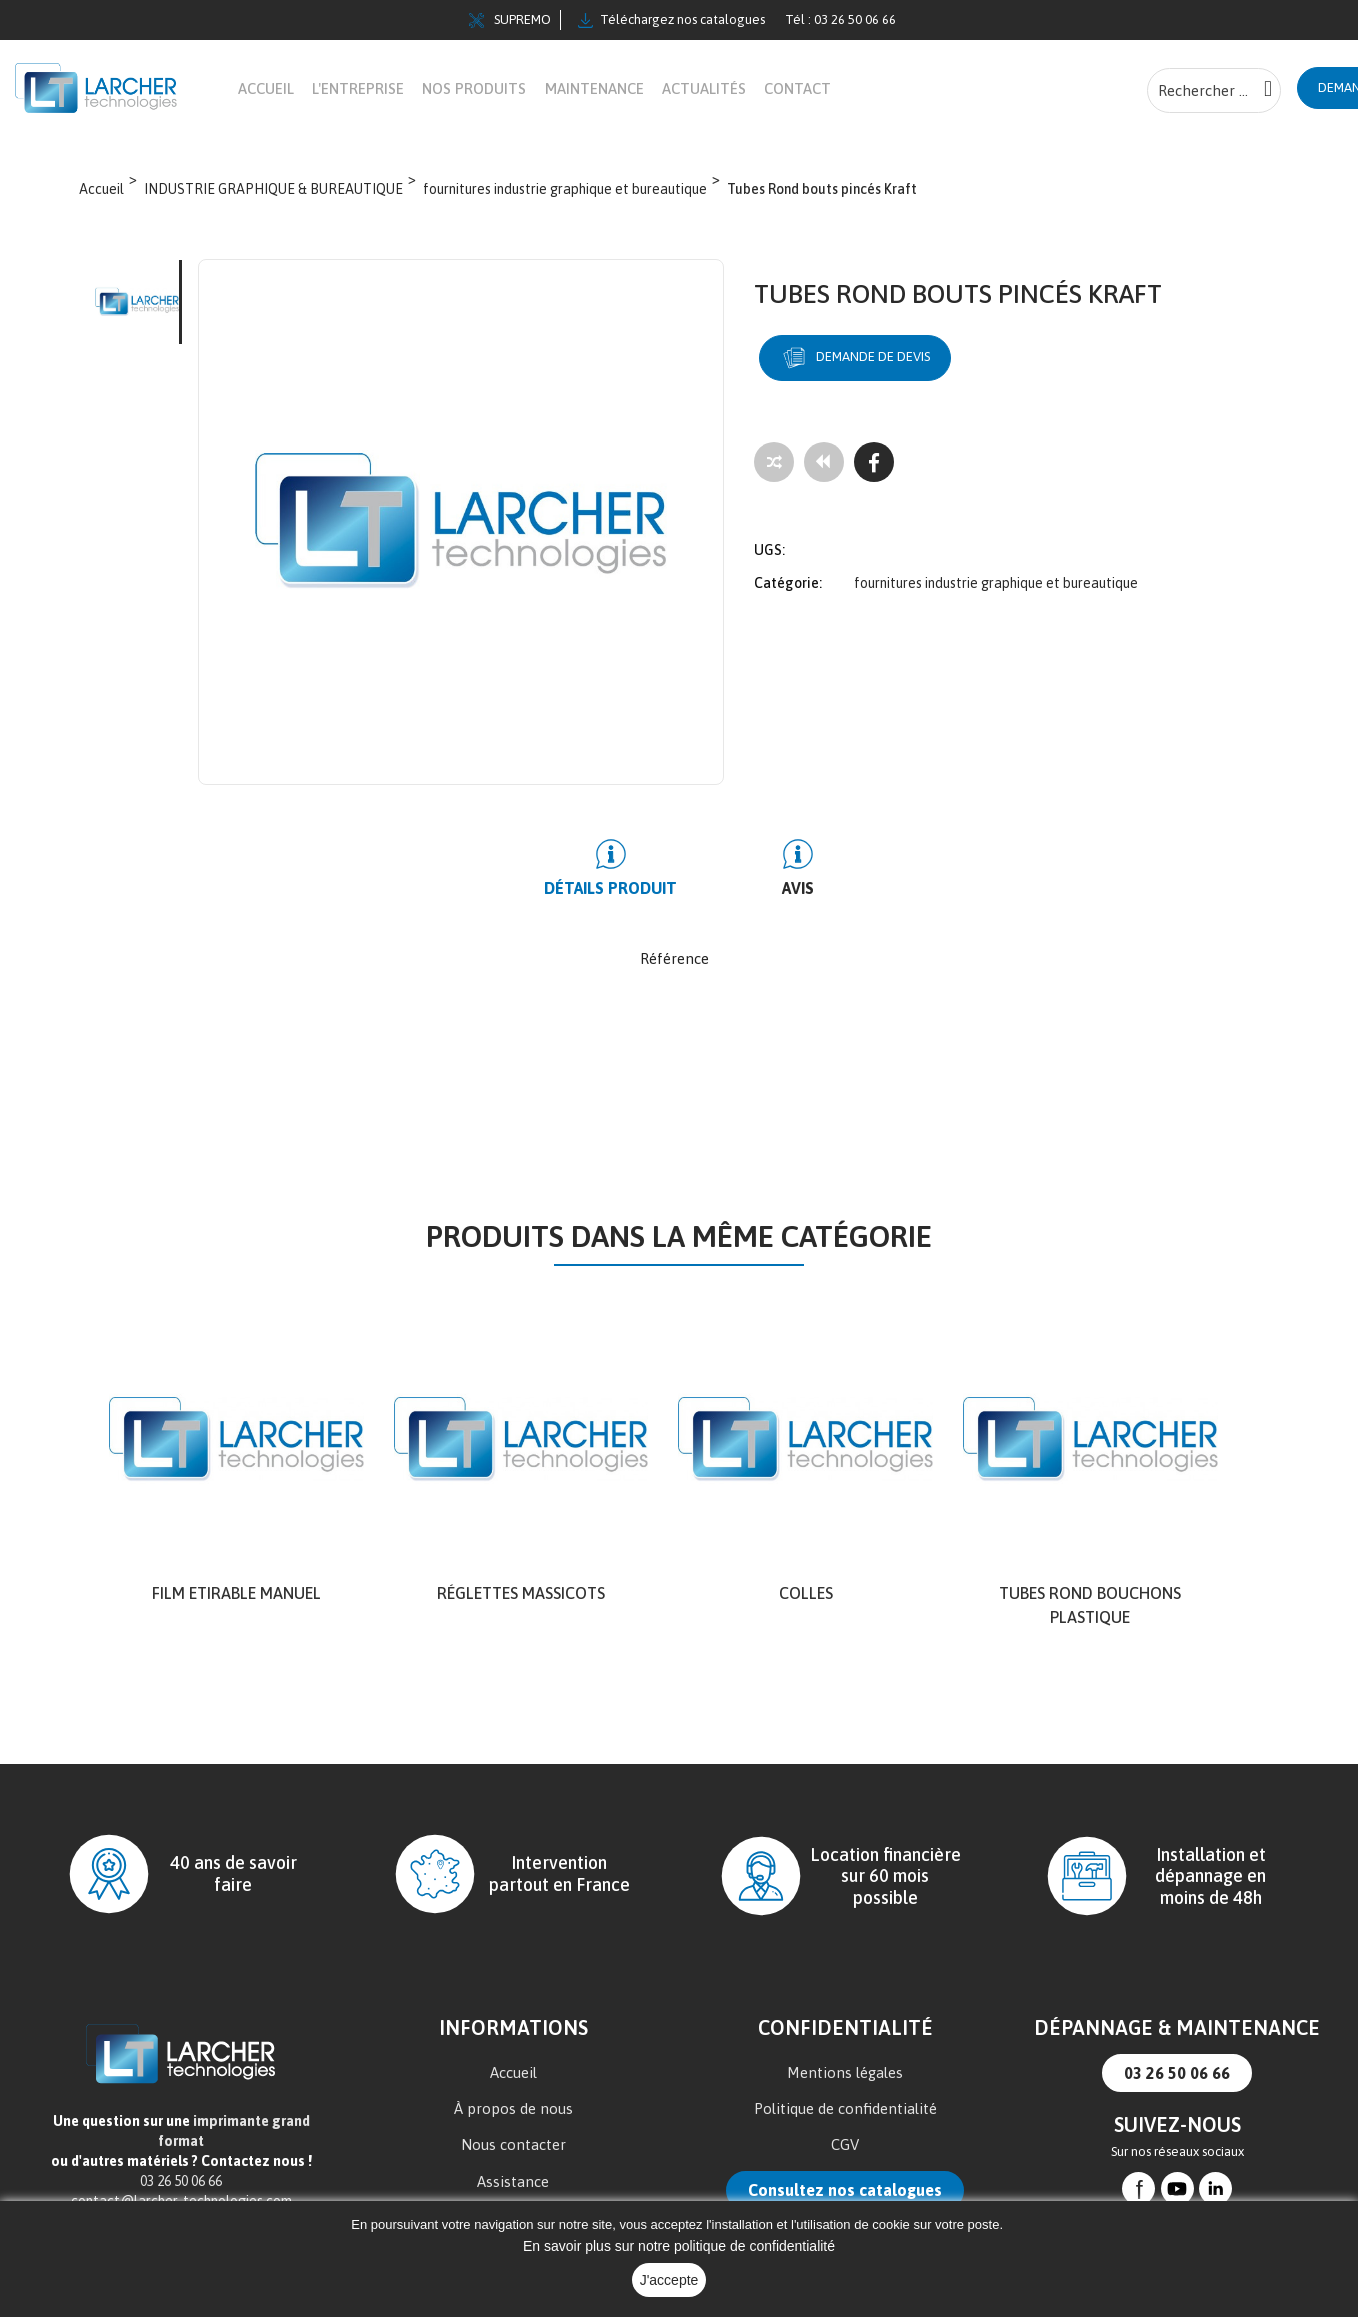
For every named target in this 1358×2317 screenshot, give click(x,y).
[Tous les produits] (824, 463)
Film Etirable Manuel (236, 1594)
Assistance (513, 2182)
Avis (778, 889)
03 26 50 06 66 (1177, 2074)
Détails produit (630, 889)
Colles (806, 1594)
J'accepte (669, 2280)
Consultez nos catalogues (845, 2191)
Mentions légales (845, 2073)
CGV (845, 2145)
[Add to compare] (774, 463)
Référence (674, 959)
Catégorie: (788, 570)
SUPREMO (510, 20)
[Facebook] (874, 463)
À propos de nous (513, 2109)
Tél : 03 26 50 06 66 (840, 19)
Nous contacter (513, 2145)
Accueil (513, 2073)
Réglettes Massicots (521, 1594)
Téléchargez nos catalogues (671, 20)
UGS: (769, 537)
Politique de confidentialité (845, 2109)
